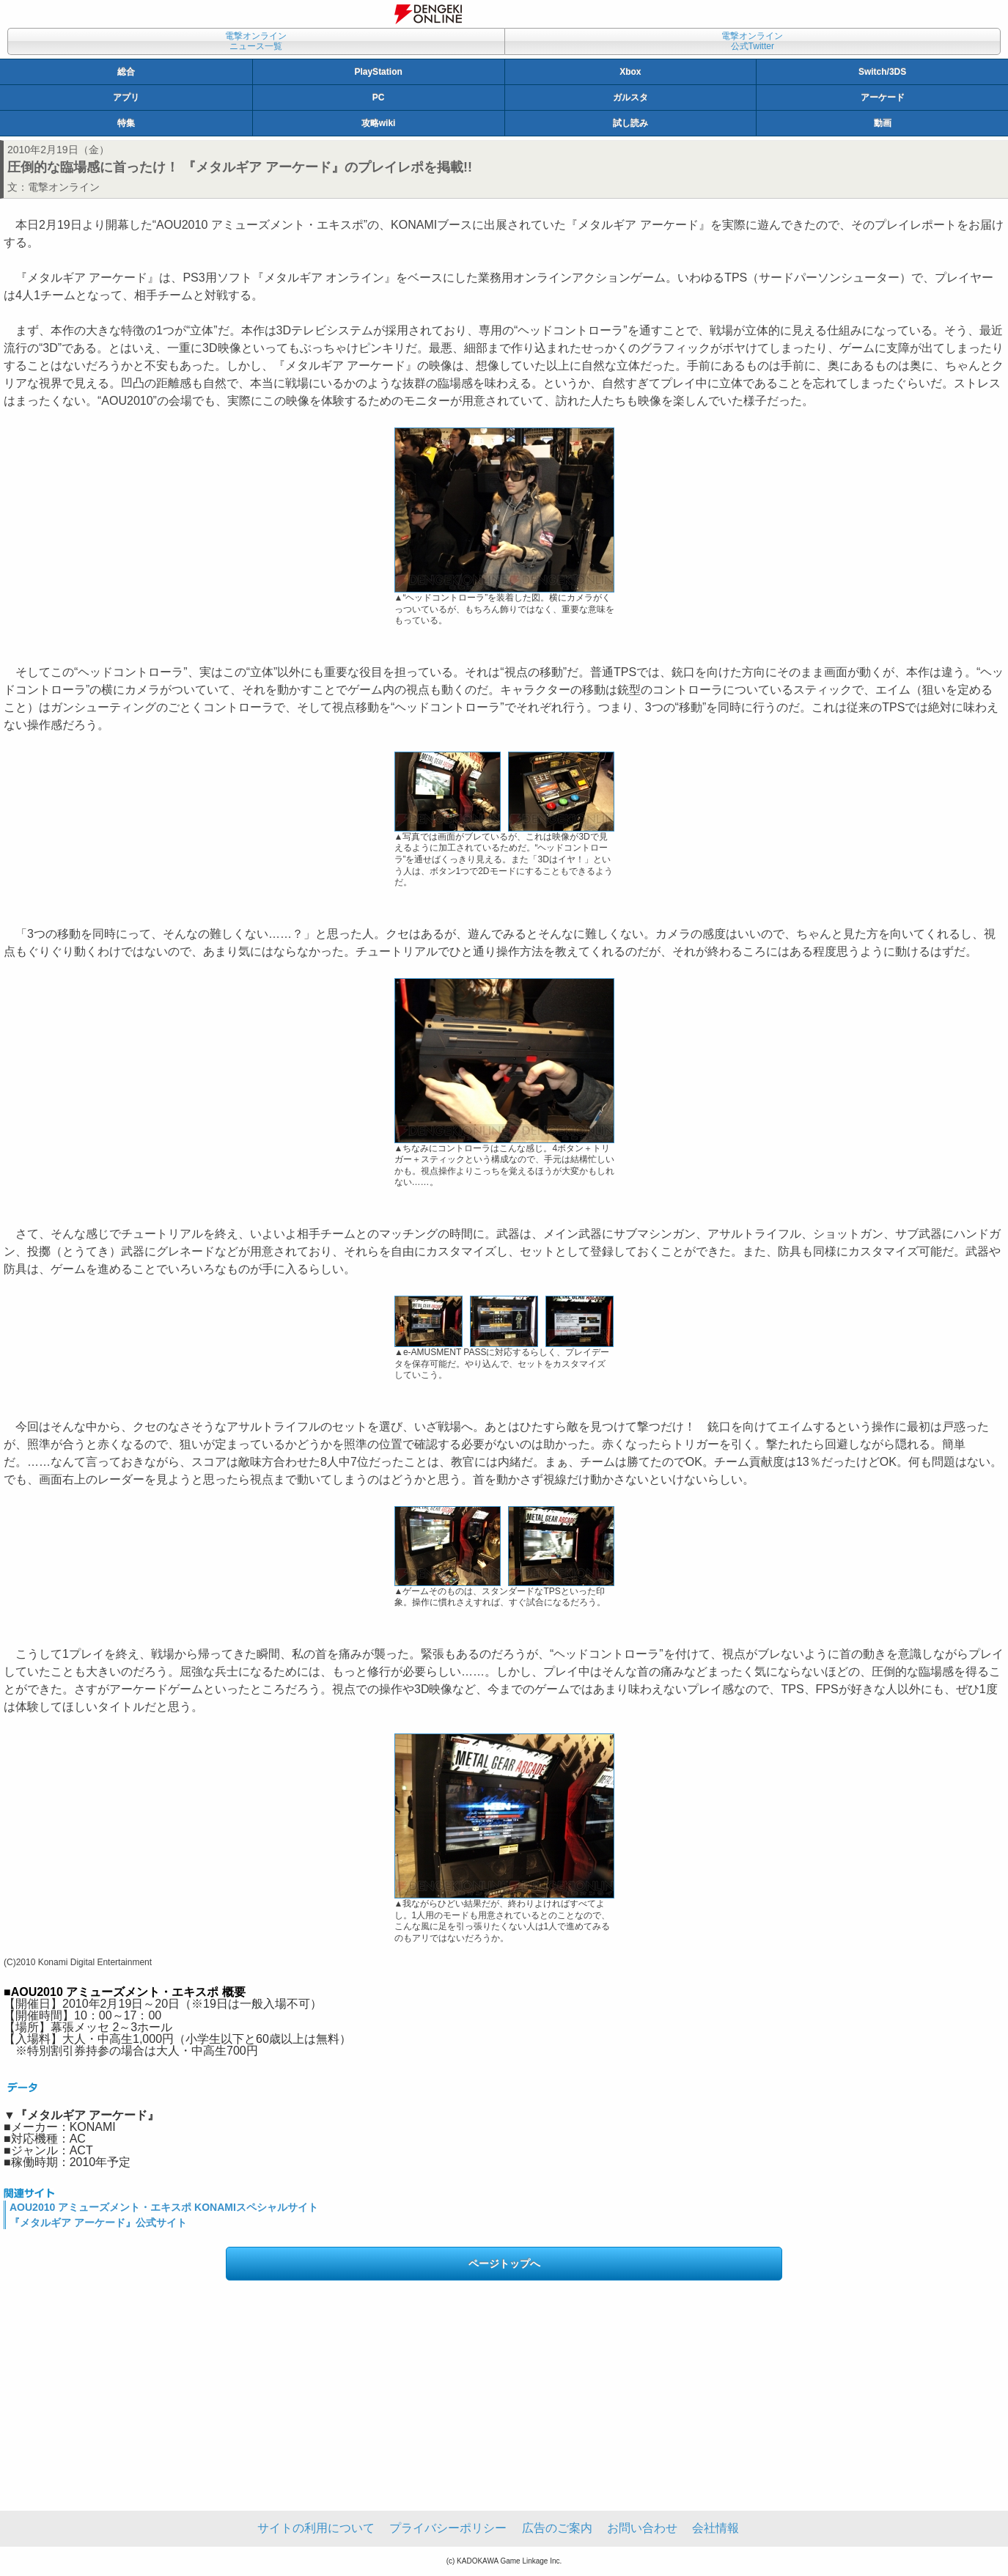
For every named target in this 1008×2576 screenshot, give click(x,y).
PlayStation (378, 72)
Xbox (630, 72)
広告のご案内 (557, 2528)
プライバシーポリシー (448, 2528)
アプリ (126, 97)
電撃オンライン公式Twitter (752, 41)
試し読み (630, 123)
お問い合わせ (642, 2528)
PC (378, 97)
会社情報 (715, 2528)
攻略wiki (378, 123)
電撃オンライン (64, 187)
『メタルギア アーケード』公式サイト (98, 2222)
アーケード (883, 97)
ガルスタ (630, 97)
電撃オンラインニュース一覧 (256, 41)
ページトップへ (504, 2263)
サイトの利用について (316, 2528)
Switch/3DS (882, 72)
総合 (126, 72)
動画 (882, 123)
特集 (126, 123)
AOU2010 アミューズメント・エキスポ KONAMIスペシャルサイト (164, 2207)
